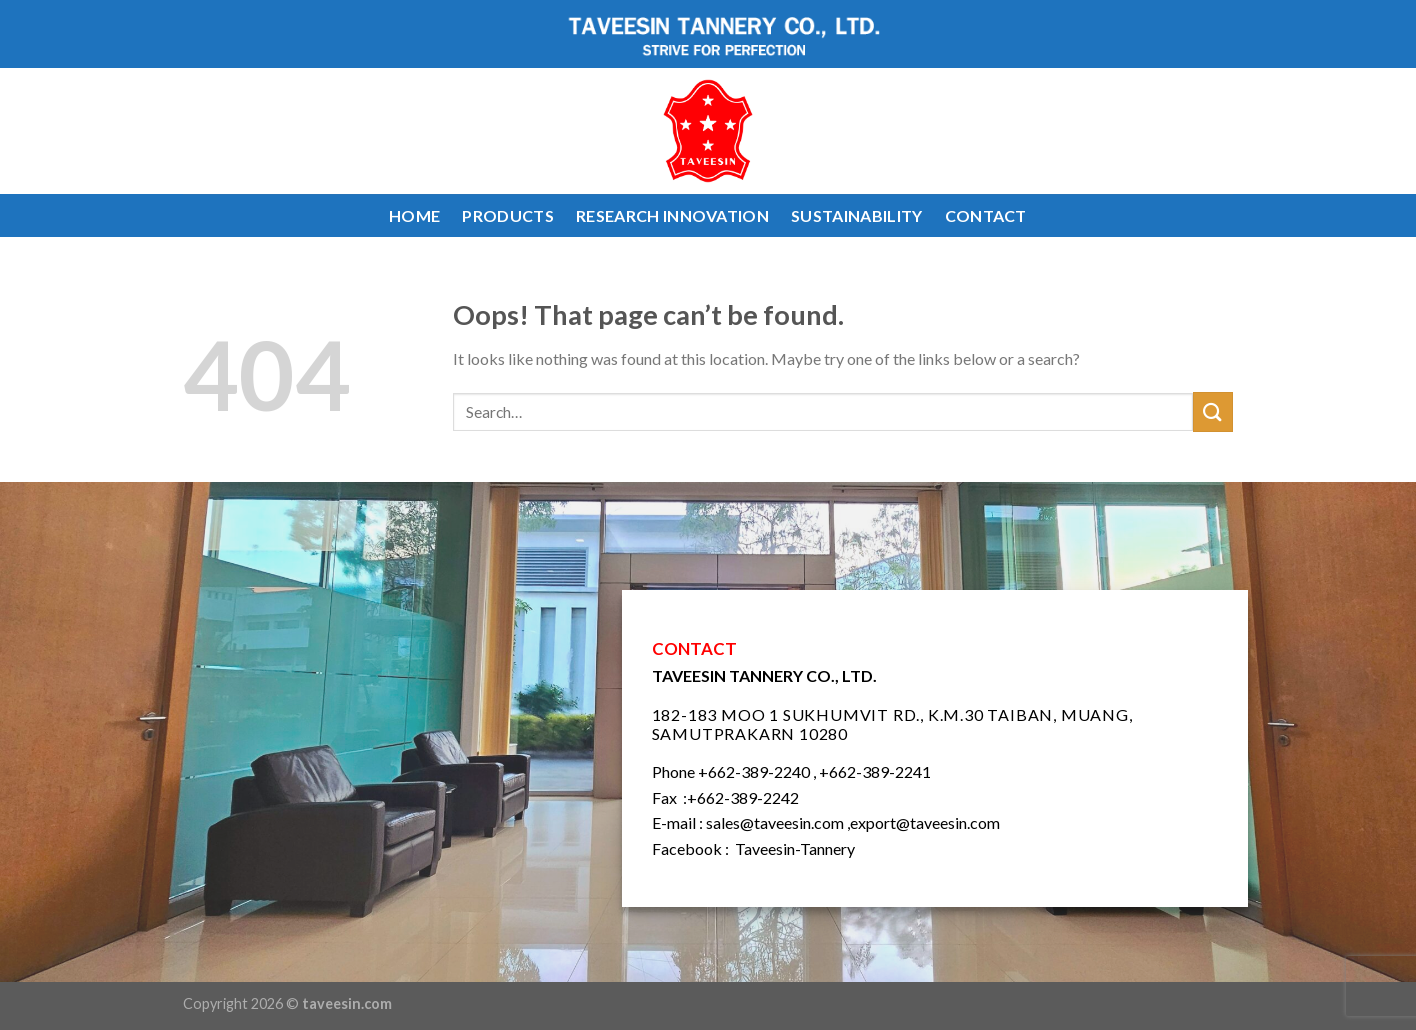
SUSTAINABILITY (856, 215)
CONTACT (986, 215)
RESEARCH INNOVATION (672, 215)
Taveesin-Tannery (795, 848)
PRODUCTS (508, 215)
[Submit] (1213, 411)
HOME (414, 215)
